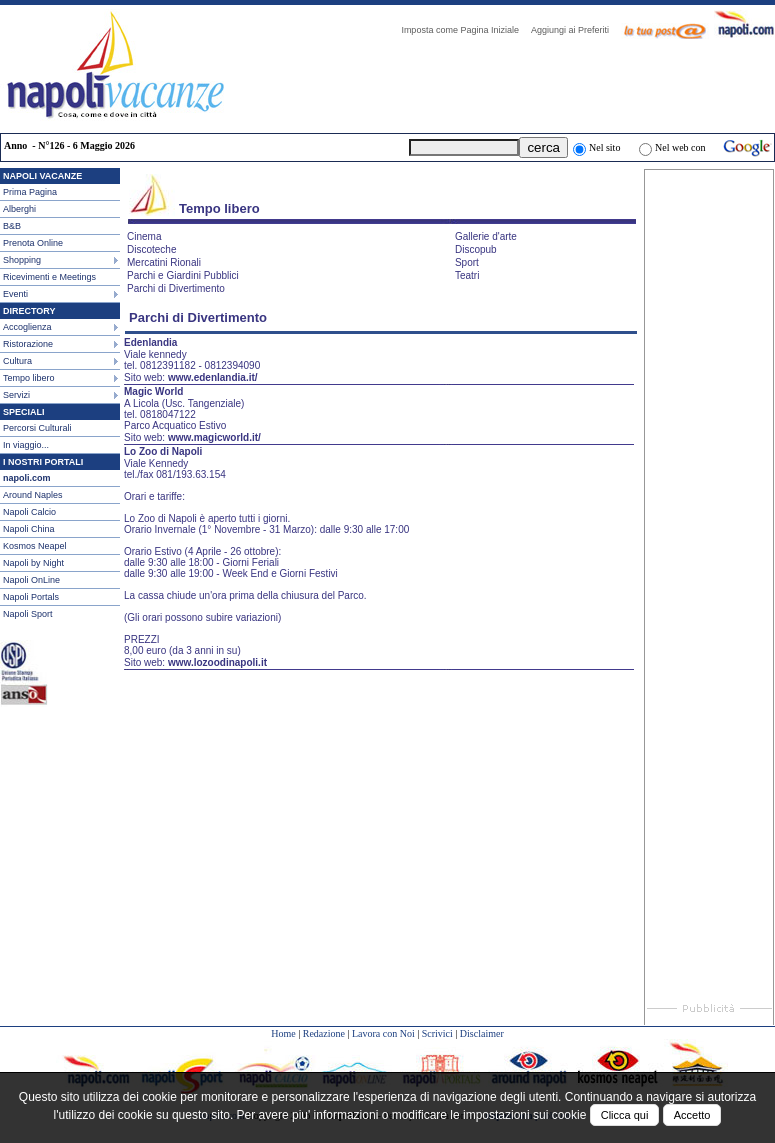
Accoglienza (27, 327)
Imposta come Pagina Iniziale (465, 30)
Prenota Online (33, 243)
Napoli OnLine (31, 580)
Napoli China (29, 529)
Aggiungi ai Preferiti (575, 30)
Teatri (467, 275)
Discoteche (151, 249)
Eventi (15, 294)
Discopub (476, 249)
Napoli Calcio (29, 512)
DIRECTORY (29, 311)
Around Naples (33, 495)
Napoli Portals (31, 597)
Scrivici (437, 1033)
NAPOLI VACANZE (42, 176)
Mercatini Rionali (164, 262)
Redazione (324, 1033)
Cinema (144, 236)
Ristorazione (28, 344)
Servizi (16, 395)
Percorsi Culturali (37, 428)
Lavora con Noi (383, 1033)
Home (283, 1033)
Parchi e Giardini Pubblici (183, 275)
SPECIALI (24, 412)
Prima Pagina (30, 192)
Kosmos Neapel (35, 546)
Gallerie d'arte (486, 236)
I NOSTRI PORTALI (43, 462)
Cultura (17, 361)
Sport (467, 262)
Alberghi (19, 209)
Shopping (22, 260)
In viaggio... (26, 445)
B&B (12, 226)
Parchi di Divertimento (176, 288)
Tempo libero (29, 378)
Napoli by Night (33, 563)
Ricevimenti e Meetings (49, 277)
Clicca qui (625, 1115)
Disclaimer (482, 1033)
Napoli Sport (28, 614)
